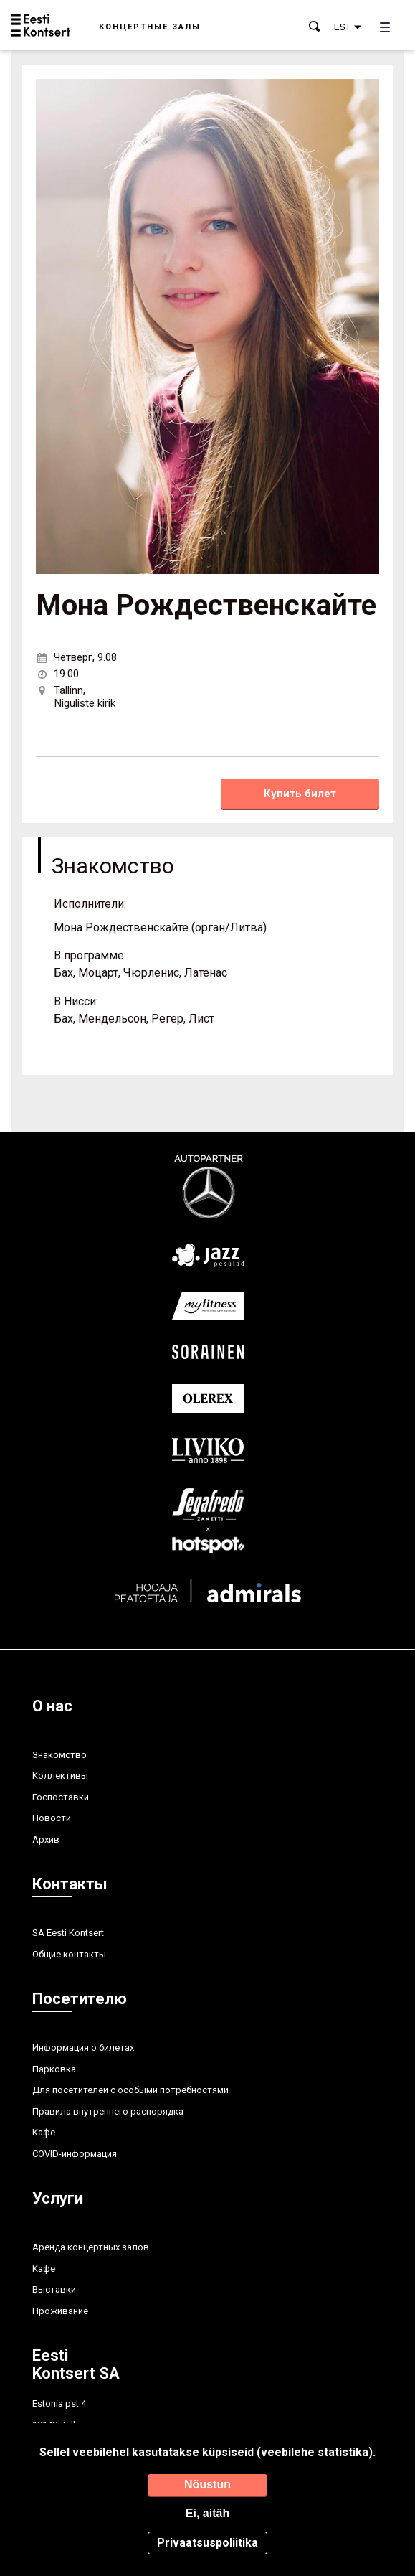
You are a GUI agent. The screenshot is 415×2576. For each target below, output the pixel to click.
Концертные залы (150, 27)
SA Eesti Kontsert (68, 1932)
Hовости (51, 1818)
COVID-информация (74, 2153)
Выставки (54, 2289)
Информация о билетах (83, 2047)
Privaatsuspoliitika (207, 2542)
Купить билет (300, 793)
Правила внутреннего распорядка (107, 2111)
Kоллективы (60, 1775)
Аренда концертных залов (90, 2247)
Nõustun (207, 2484)
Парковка (54, 2069)
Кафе (43, 2132)
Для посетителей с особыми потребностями (130, 2089)
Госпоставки (60, 1797)
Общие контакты (69, 1954)
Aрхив (45, 1839)
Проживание (60, 2310)
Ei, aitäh (207, 2513)
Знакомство (59, 1754)
